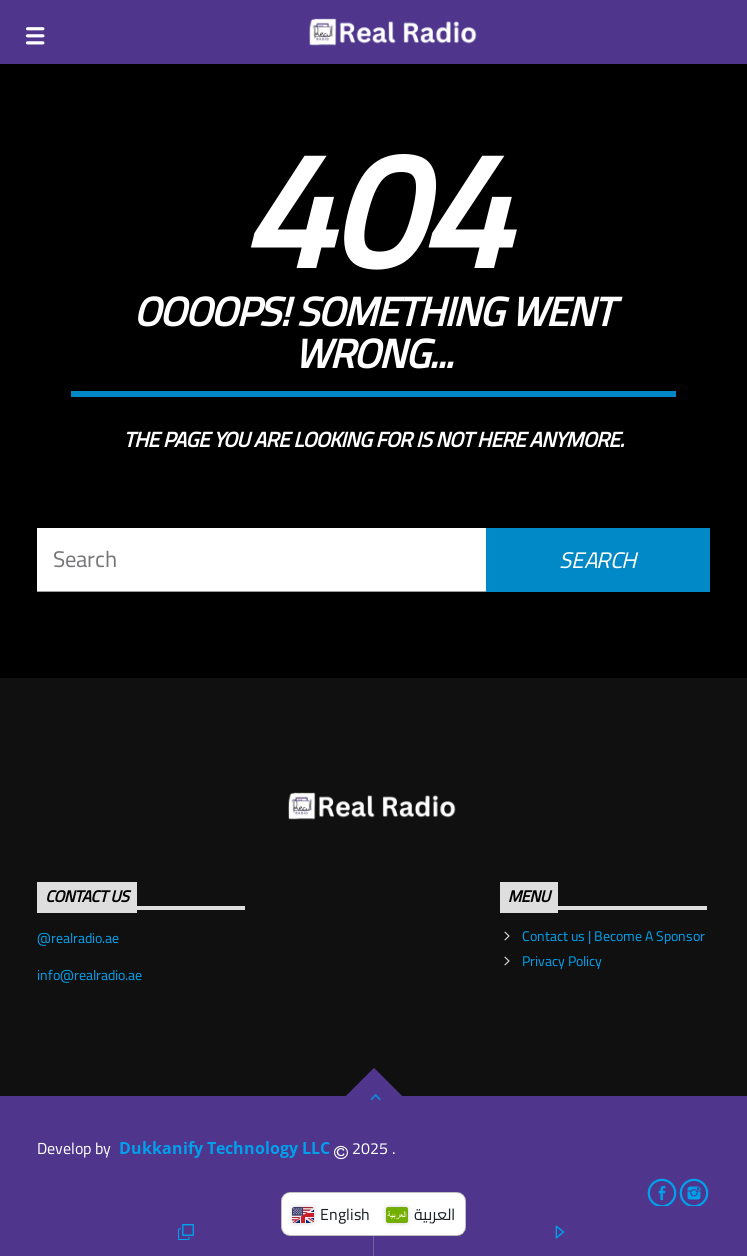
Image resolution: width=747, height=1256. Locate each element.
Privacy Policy (562, 961)
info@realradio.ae (89, 975)
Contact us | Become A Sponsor (613, 936)
